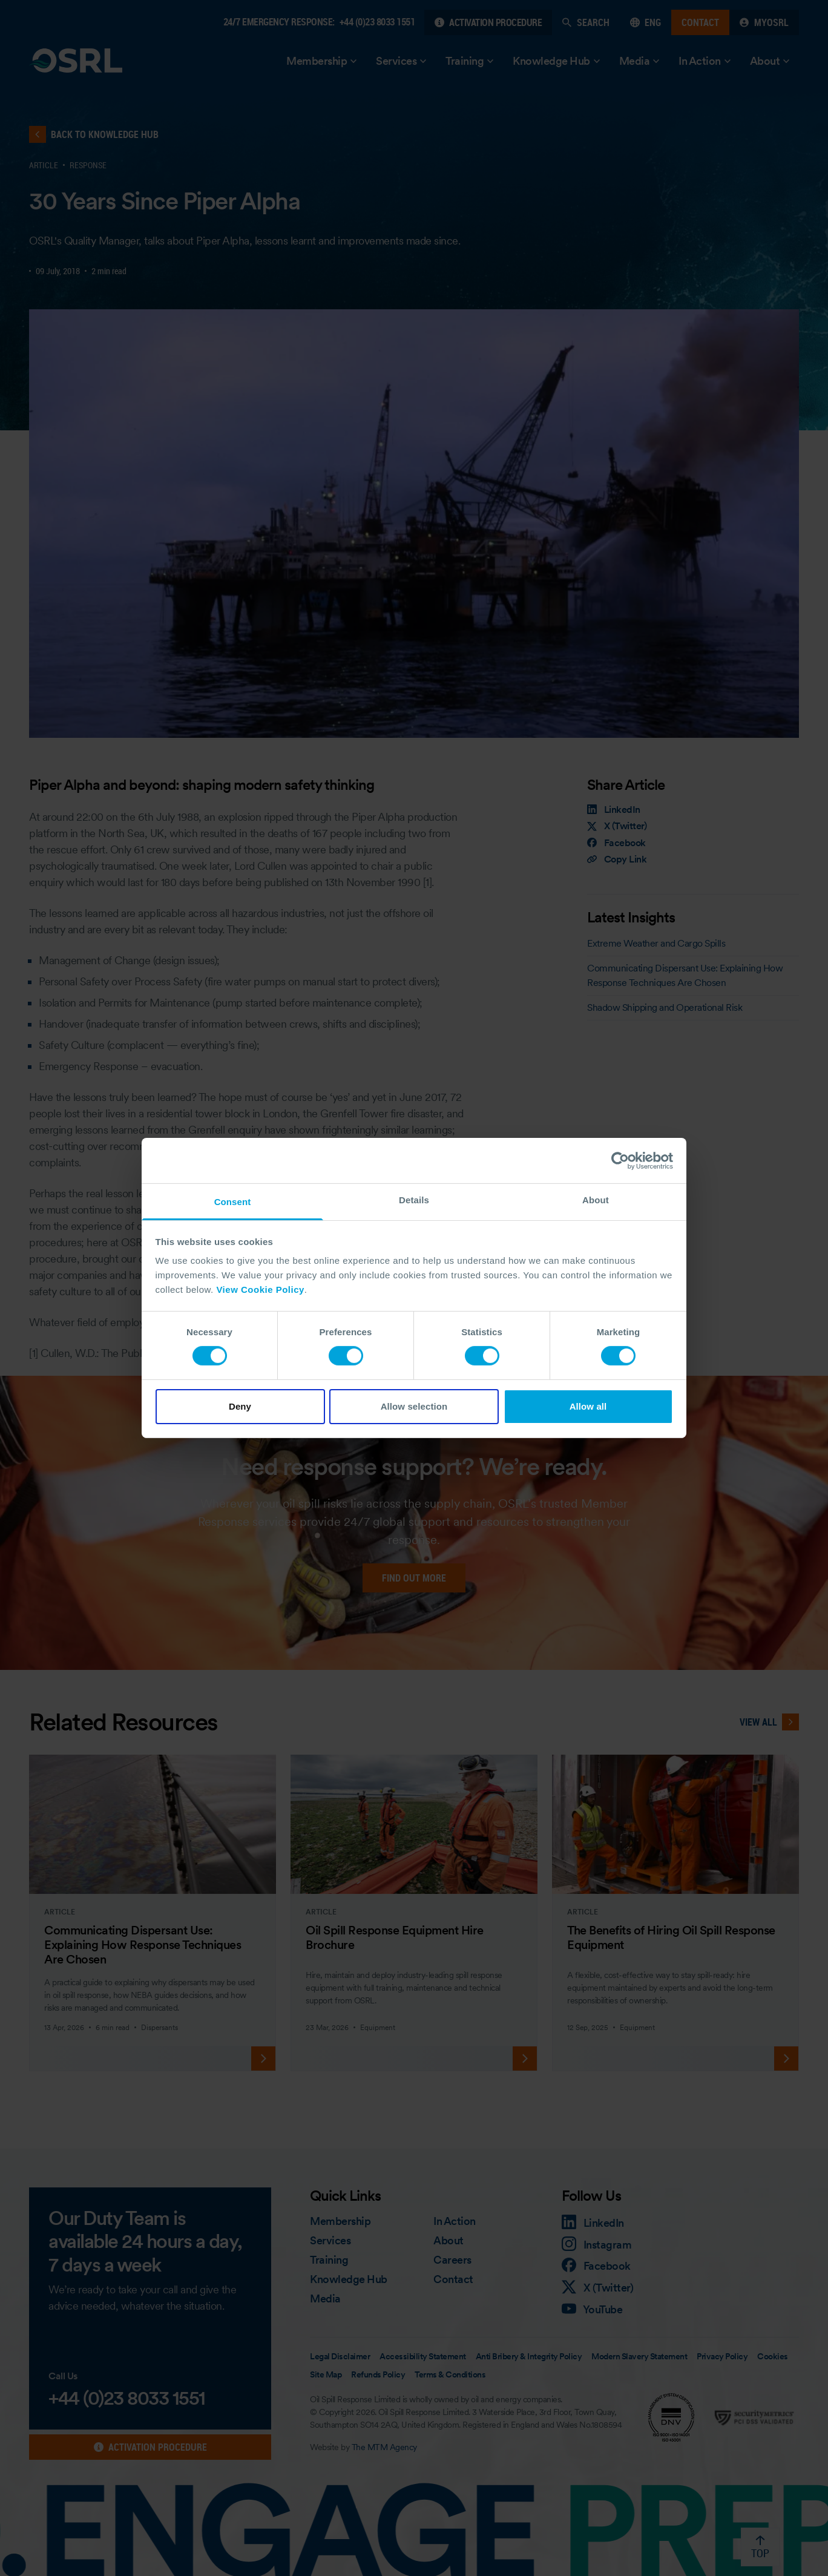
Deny (240, 1406)
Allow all (588, 1406)
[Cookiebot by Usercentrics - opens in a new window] (620, 1160)
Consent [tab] (232, 1202)
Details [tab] (414, 1200)
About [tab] (595, 1200)
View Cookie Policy (260, 1289)
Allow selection (414, 1406)
